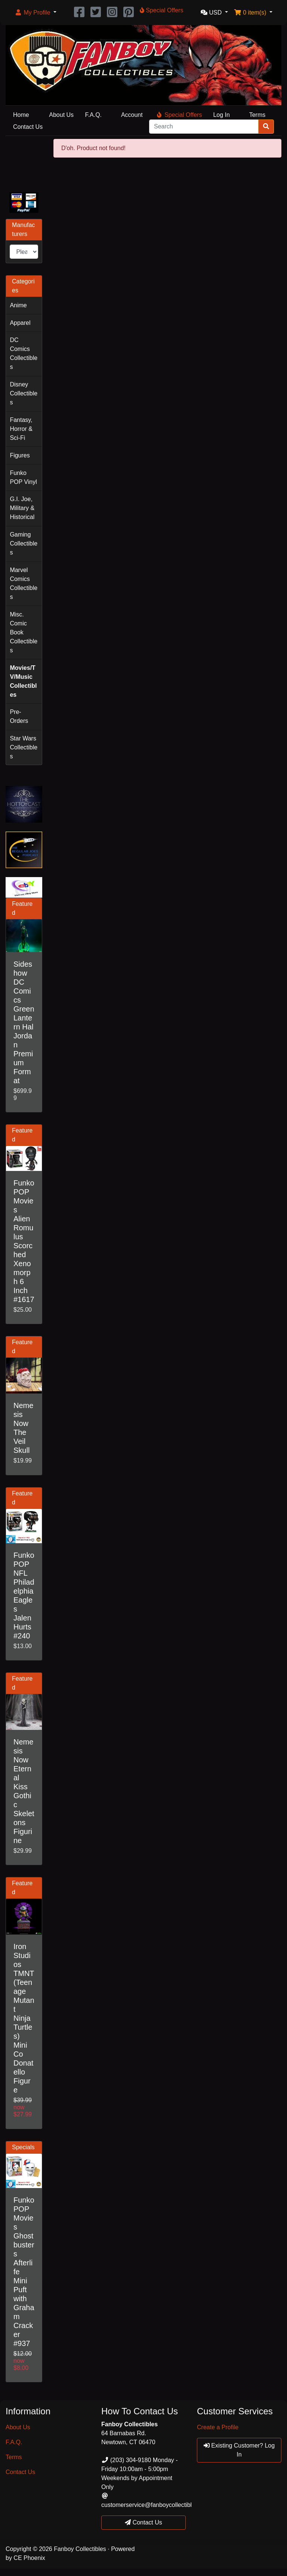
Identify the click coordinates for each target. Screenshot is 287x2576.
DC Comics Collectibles (23, 353)
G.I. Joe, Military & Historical (22, 508)
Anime (18, 305)
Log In (221, 115)
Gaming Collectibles (23, 543)
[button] (35, 12)
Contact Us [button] (143, 2522)
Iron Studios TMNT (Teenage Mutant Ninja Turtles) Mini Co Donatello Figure (23, 2018)
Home (21, 115)
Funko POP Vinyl (23, 477)
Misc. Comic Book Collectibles (23, 632)
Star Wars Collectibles (23, 747)
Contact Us (28, 127)
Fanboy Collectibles (80, 2549)
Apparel (20, 323)
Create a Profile (217, 2427)
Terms (257, 115)
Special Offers (179, 115)
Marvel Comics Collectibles (23, 583)
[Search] (204, 126)
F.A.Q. (93, 115)
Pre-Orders (19, 716)
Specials (23, 2147)
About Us (61, 115)
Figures (20, 455)
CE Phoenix (29, 2558)
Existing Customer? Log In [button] (239, 2450)
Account (132, 115)
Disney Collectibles (23, 393)
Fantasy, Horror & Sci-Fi (21, 429)
